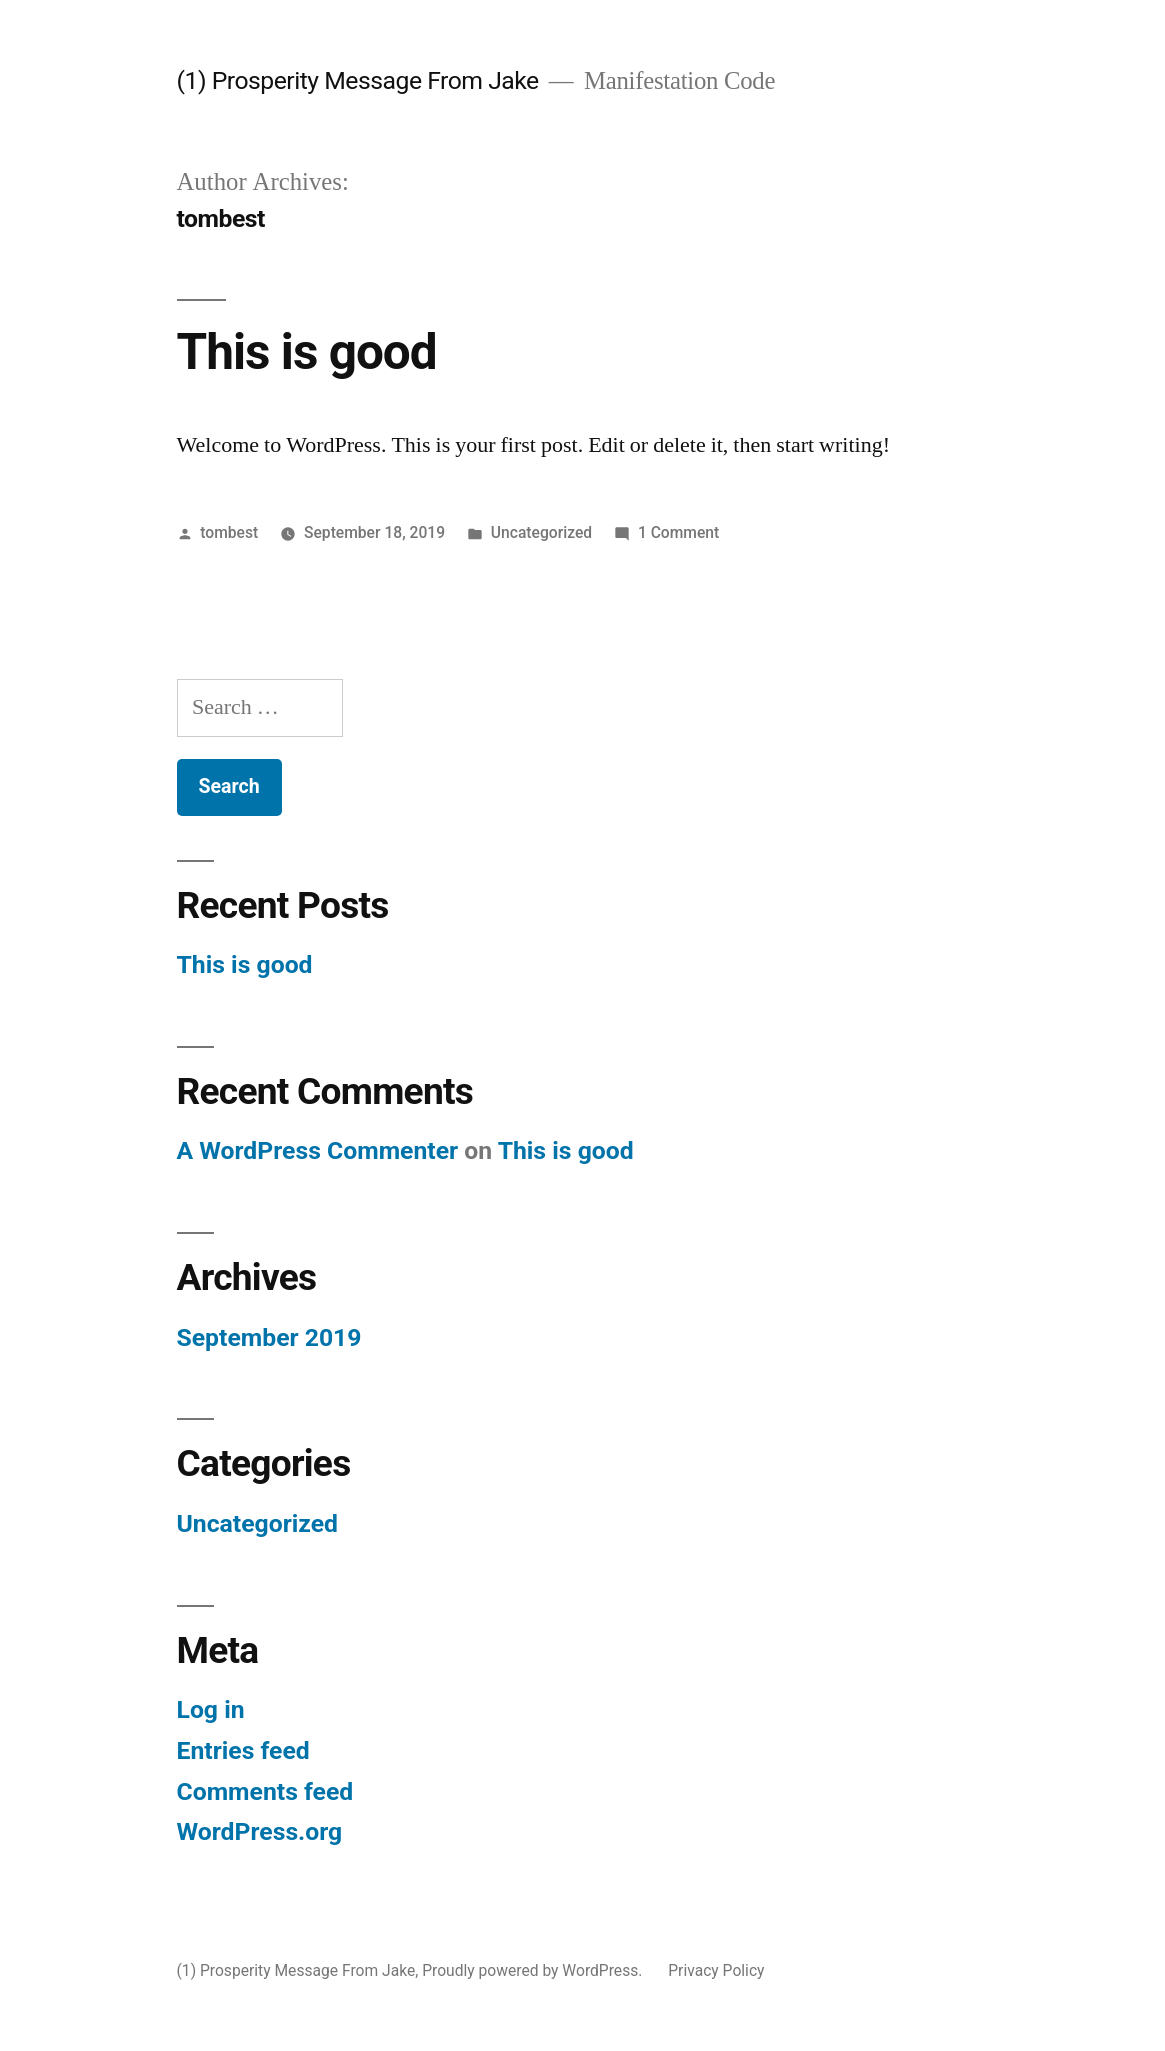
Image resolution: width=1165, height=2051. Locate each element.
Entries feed (243, 1750)
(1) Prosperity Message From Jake (358, 80)
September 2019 (269, 1337)
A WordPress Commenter (318, 1150)
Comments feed (265, 1791)
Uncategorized (541, 532)
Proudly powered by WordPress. (534, 1970)
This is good (307, 352)
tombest (229, 532)
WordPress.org (260, 1831)
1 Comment (678, 532)
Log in (211, 1709)
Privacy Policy (716, 1970)
